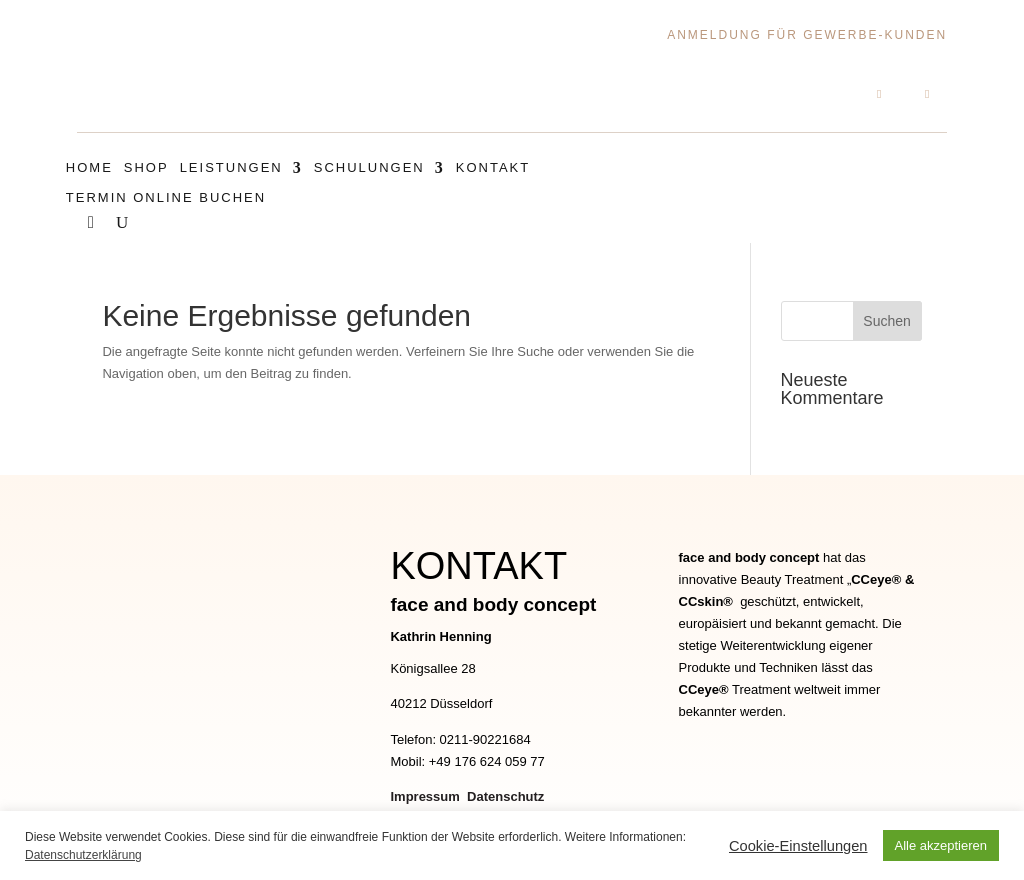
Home (89, 168)
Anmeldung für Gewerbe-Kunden (807, 35)
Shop (146, 168)
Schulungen (369, 168)
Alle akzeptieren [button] (941, 845)
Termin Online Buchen (166, 198)
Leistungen (231, 168)
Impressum (426, 793)
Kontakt (493, 168)
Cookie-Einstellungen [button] (798, 846)
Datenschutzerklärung (83, 855)
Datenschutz (506, 793)
